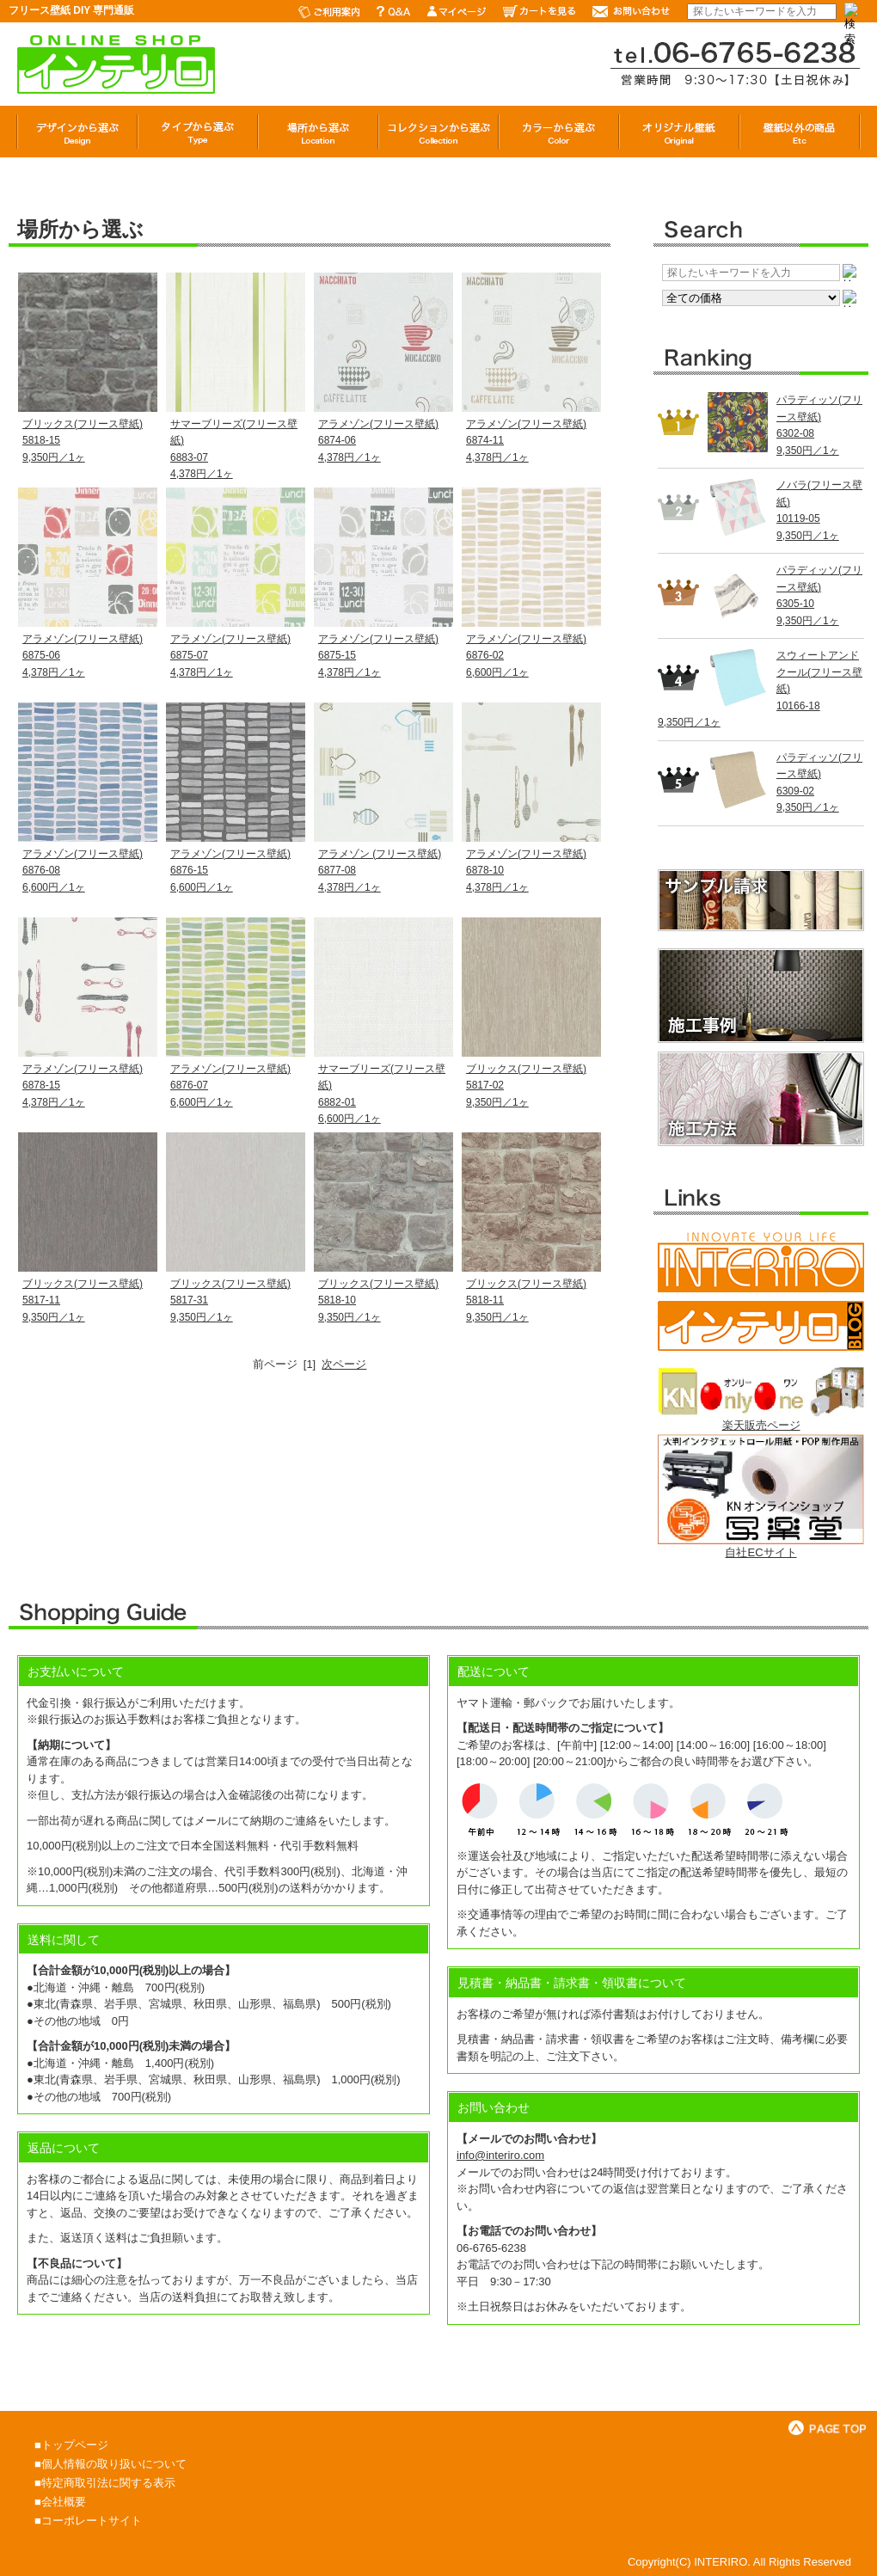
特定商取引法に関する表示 (108, 2482)
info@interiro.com (500, 2155)
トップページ (74, 2444)
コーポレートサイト (91, 2520)
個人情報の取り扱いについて (114, 2463)
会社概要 (63, 2501)
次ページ (344, 1364)
